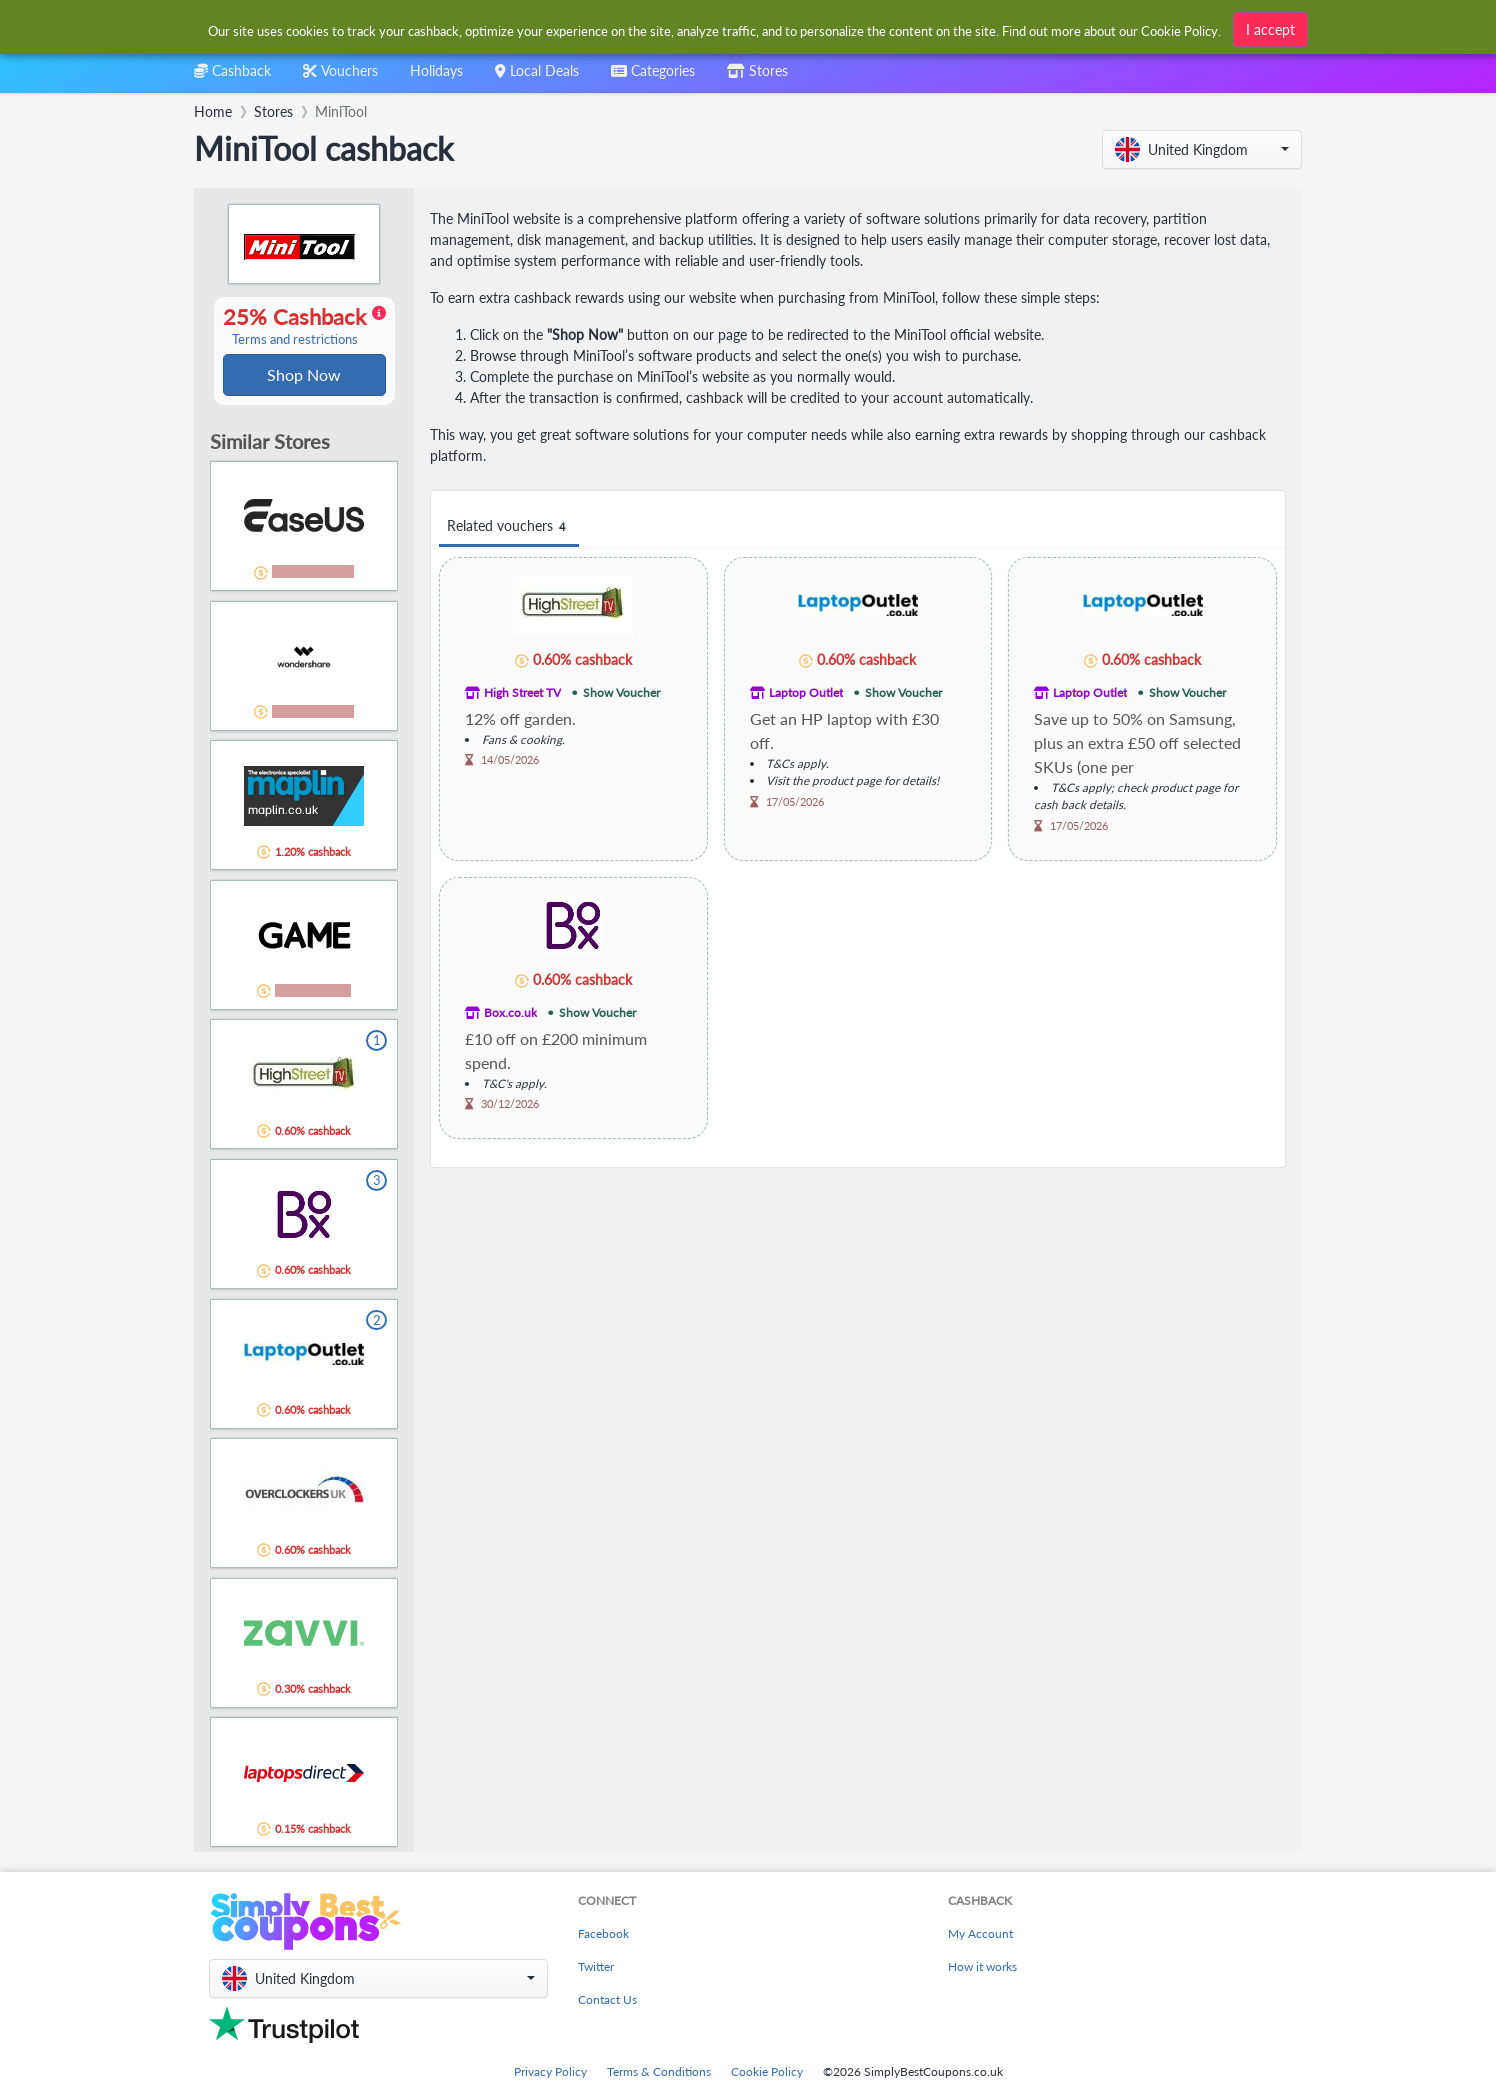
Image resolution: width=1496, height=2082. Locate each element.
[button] (1202, 149)
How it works (982, 1968)
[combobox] (715, 28)
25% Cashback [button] (304, 327)
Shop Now (304, 375)
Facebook (603, 1935)
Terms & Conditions (659, 2073)
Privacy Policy (550, 2073)
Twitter (596, 1968)
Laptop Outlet (806, 692)
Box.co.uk (510, 1012)
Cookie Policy (767, 2073)
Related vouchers (509, 526)
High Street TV (522, 692)
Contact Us (607, 2001)
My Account (980, 1935)
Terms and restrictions (295, 340)
